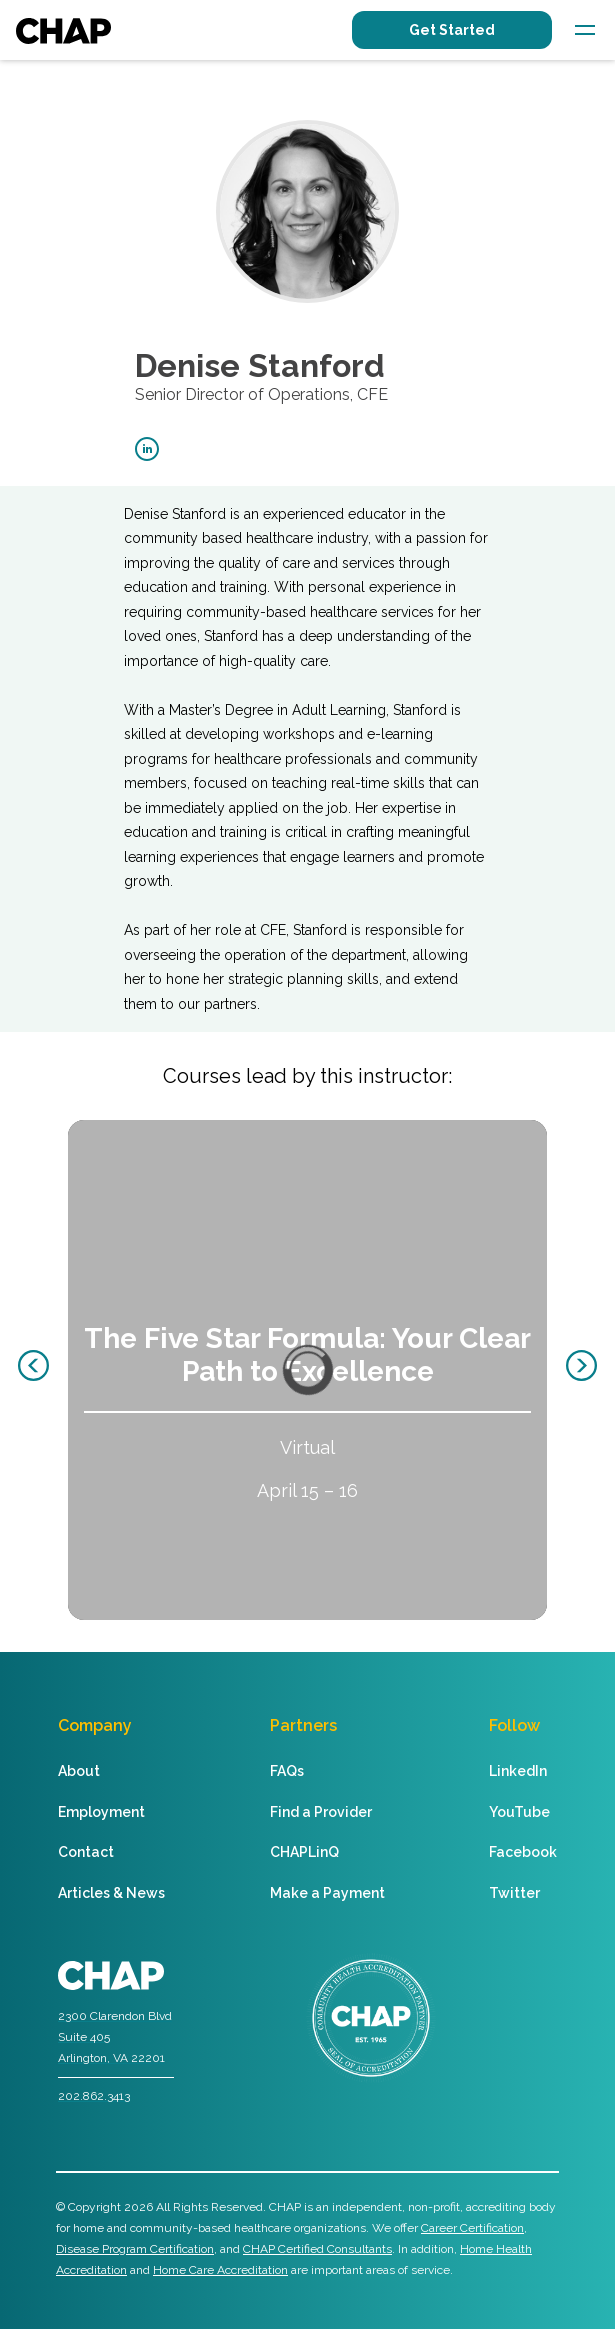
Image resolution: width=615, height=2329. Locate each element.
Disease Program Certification (135, 2249)
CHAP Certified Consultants (317, 2249)
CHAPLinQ (304, 1852)
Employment (101, 1812)
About (79, 1771)
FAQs (287, 1771)
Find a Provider (321, 1812)
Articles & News (111, 1893)
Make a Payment (327, 1893)
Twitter (514, 1893)
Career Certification (472, 2228)
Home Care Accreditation (220, 2270)
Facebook (523, 1852)
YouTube (519, 1812)
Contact (86, 1852)
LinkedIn (518, 1771)
